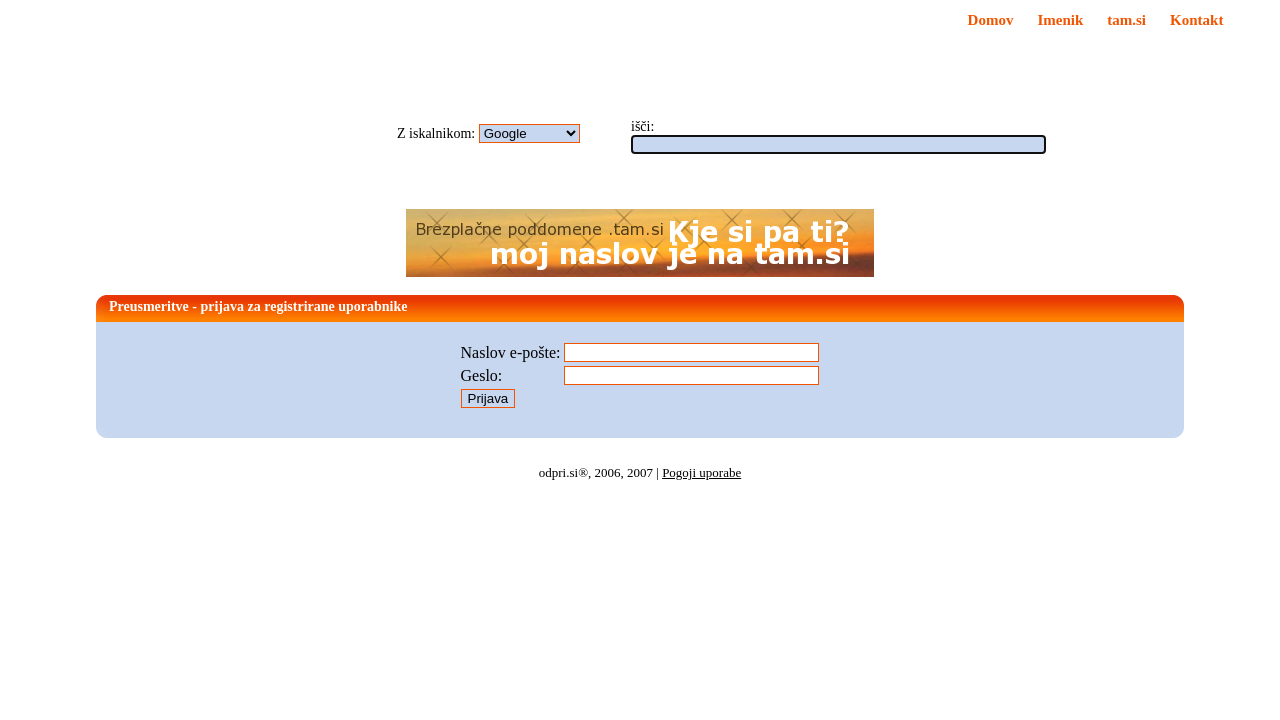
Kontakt (1196, 20)
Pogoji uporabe (701, 472)
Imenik (1060, 20)
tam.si (1126, 20)
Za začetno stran (562, 34)
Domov (991, 20)
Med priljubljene (563, 19)
